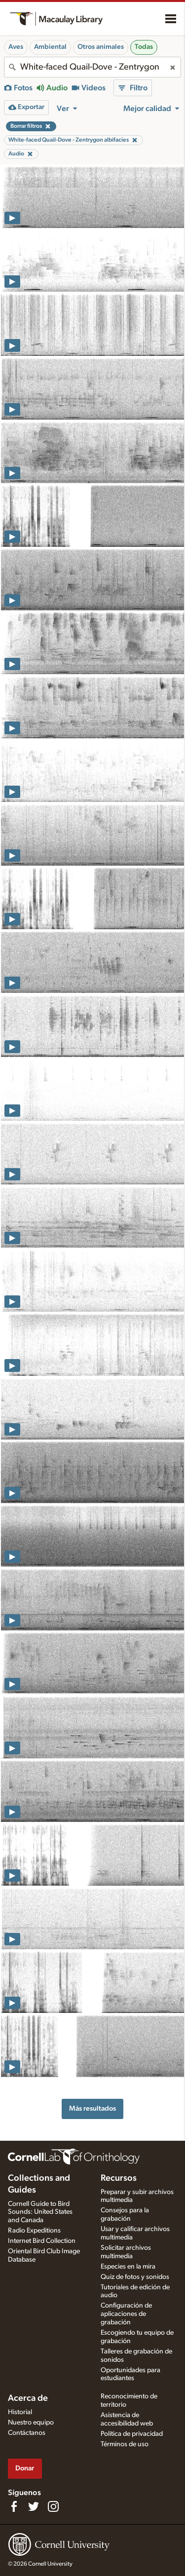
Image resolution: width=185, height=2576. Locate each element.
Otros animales (100, 46)
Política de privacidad (132, 2433)
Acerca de (28, 2398)
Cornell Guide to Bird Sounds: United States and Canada (40, 2212)
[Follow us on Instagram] (53, 2506)
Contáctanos (26, 2432)
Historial (20, 2412)
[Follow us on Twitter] (33, 2506)
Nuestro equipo (31, 2422)
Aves (15, 46)
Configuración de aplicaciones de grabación (126, 2314)
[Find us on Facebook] (14, 2506)
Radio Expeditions (34, 2230)
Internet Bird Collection (41, 2240)
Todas (144, 46)
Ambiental (50, 46)
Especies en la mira (128, 2266)
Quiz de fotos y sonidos (135, 2276)
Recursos (119, 2178)
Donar (24, 2468)
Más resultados (92, 2108)
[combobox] (92, 67)
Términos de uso (124, 2444)
